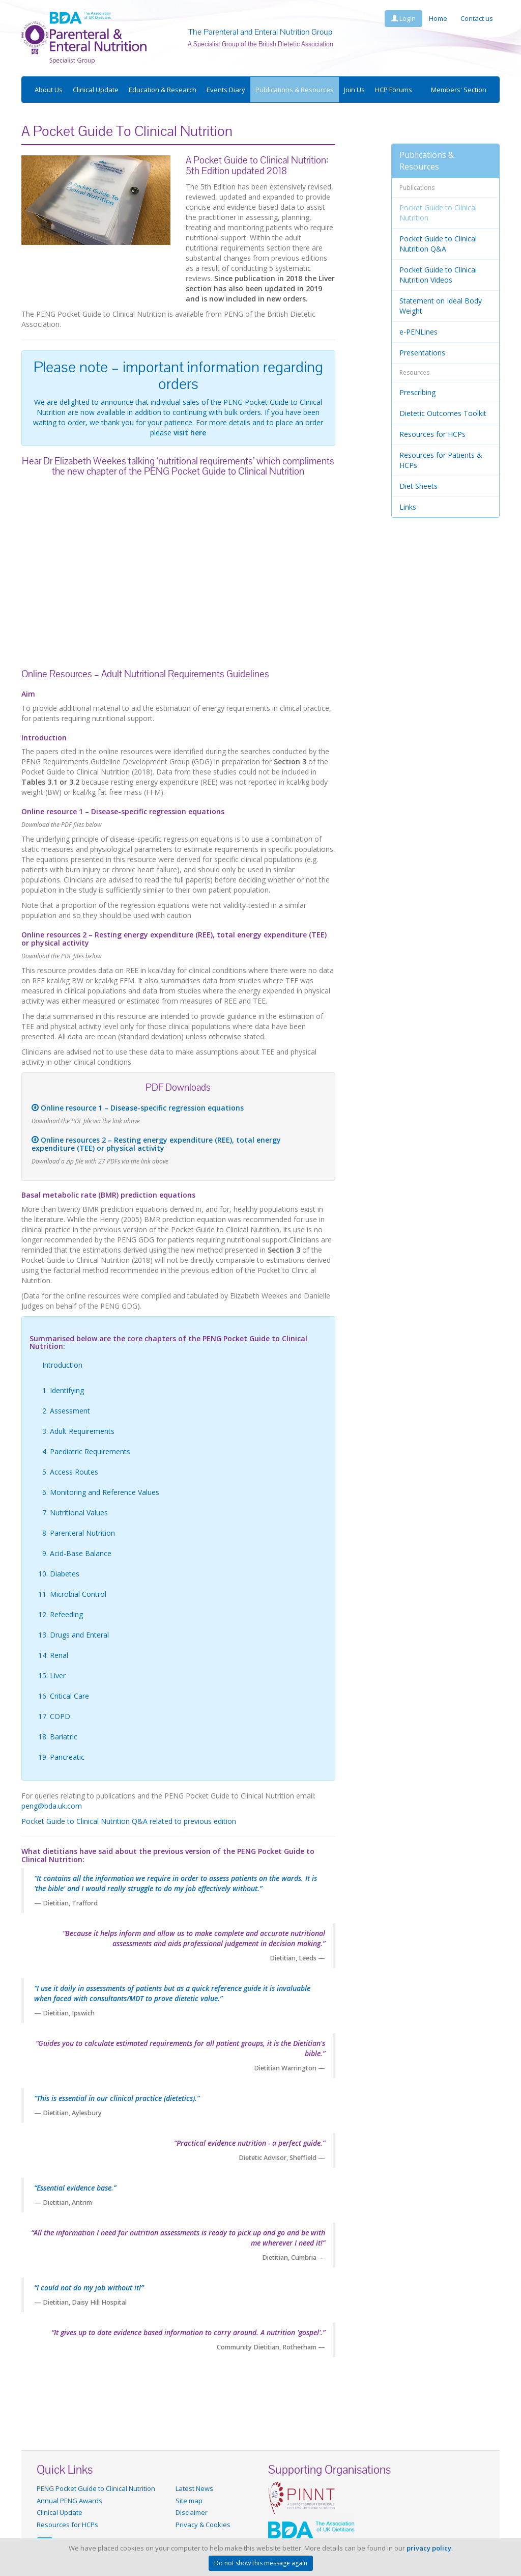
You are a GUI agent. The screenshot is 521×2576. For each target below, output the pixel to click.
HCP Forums (393, 89)
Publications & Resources (294, 89)
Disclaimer (192, 2512)
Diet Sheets (418, 486)
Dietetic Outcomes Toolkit (442, 413)
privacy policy (429, 2548)
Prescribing (417, 392)
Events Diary (226, 89)
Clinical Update (96, 89)
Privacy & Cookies (203, 2524)
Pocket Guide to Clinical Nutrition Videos (438, 275)
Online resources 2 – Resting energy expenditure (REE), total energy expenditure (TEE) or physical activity (156, 1143)
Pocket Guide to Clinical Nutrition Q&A (438, 244)
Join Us (354, 89)
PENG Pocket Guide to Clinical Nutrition (96, 2488)
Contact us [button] (476, 18)
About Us (49, 89)
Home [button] (438, 18)
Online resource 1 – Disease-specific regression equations (138, 1108)
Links (407, 507)
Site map (189, 2500)
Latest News (194, 2488)
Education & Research (162, 89)
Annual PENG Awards (69, 2500)
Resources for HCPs (432, 434)
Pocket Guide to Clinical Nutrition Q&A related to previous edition (128, 1821)
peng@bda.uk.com (51, 1806)
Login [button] (403, 18)
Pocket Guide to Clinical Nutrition (438, 213)
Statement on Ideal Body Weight (440, 306)
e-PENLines (418, 332)
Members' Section (458, 89)
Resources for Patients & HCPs (440, 460)
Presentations (422, 352)
